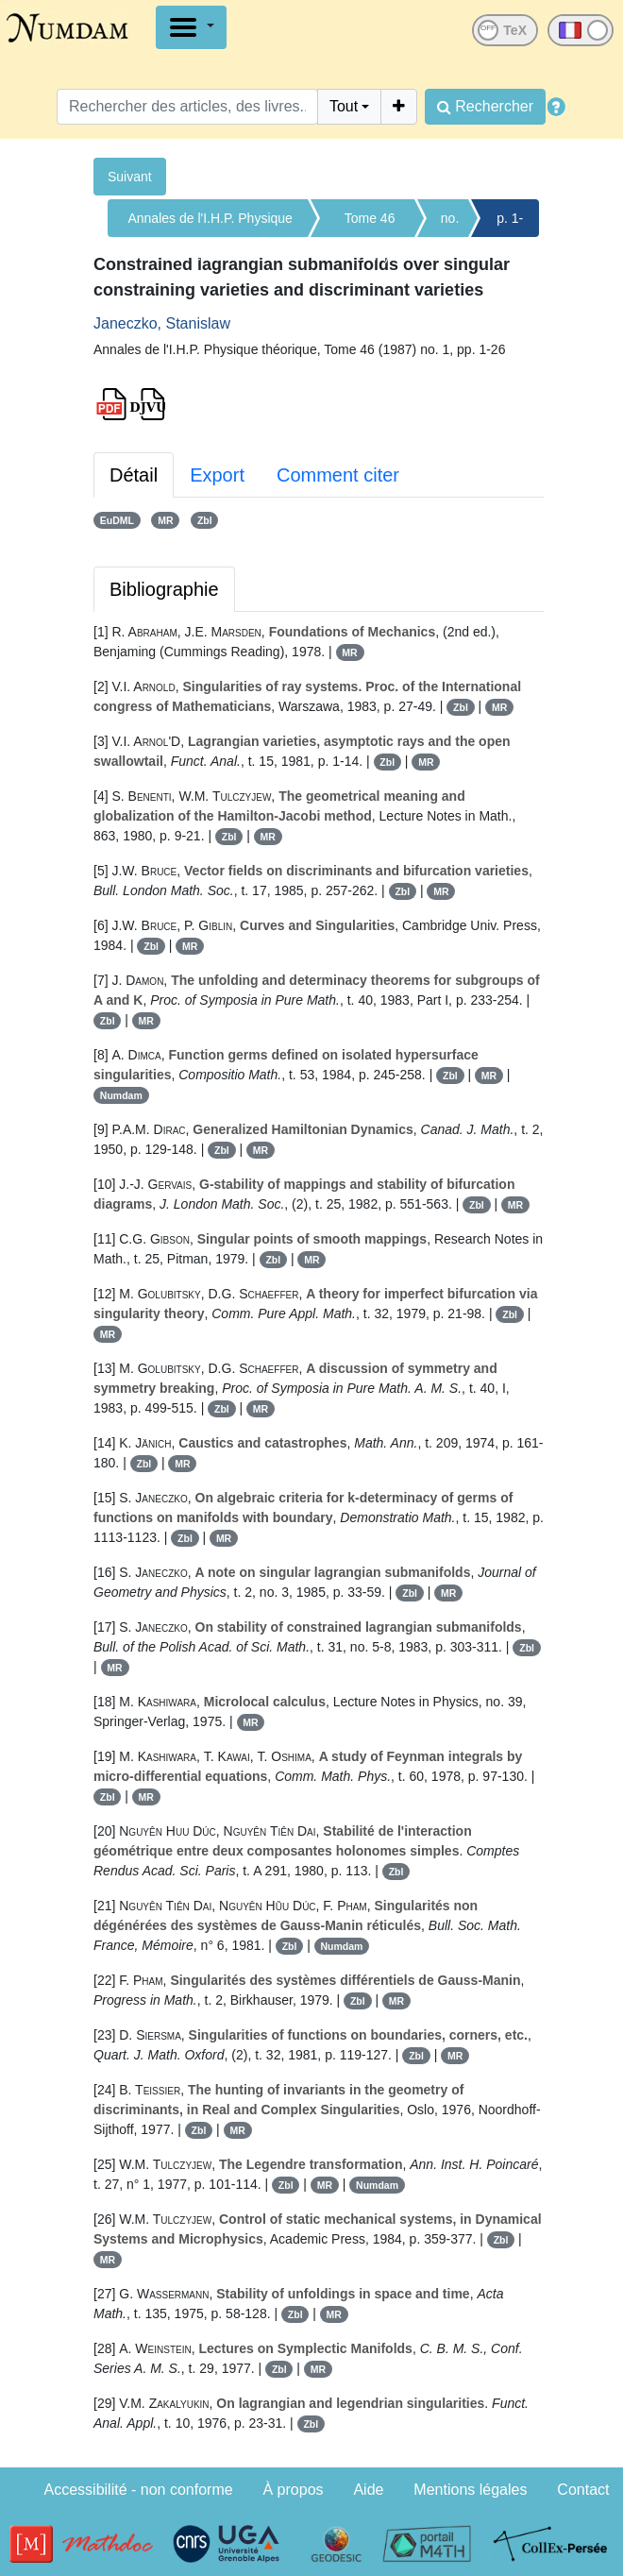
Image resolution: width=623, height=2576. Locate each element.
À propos (293, 2490)
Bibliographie (164, 589)
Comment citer (338, 475)
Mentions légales (470, 2490)
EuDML (117, 520)
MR (165, 520)
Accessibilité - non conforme (138, 2490)
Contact (583, 2490)
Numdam (121, 1095)
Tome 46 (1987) (370, 224)
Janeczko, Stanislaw (161, 323)
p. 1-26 (510, 224)
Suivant (130, 176)
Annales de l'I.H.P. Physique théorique (209, 224)
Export (217, 475)
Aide (368, 2490)
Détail (133, 475)
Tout (343, 106)
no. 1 (450, 224)
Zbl (204, 520)
